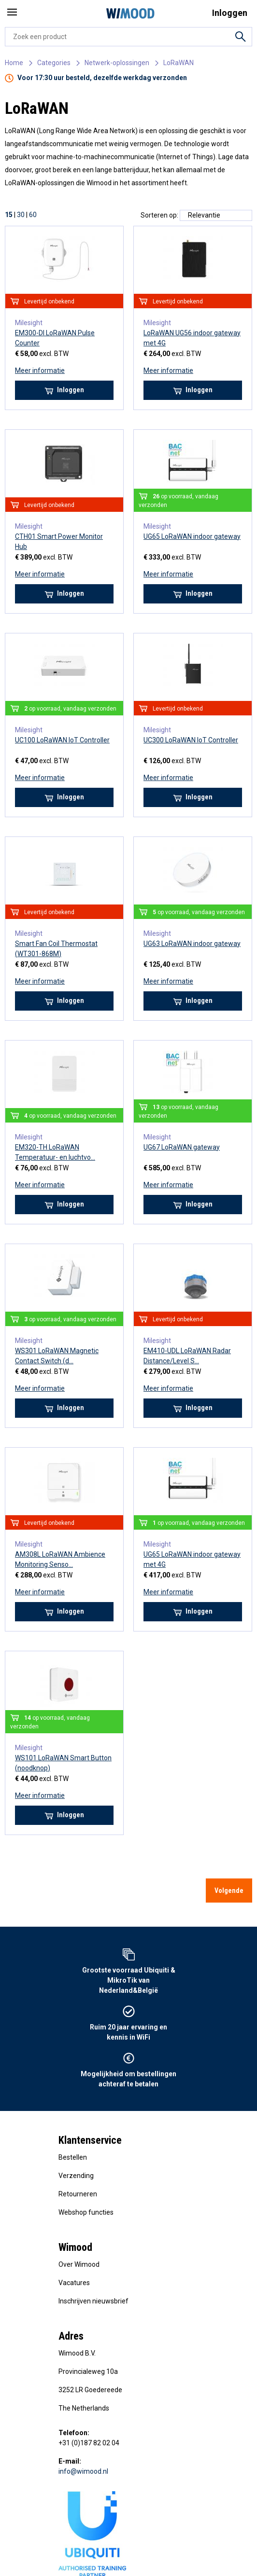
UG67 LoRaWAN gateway (181, 1147)
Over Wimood (79, 2264)
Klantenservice (90, 2140)
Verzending (76, 2175)
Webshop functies (86, 2212)
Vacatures (74, 2283)
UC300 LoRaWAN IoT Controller (190, 740)
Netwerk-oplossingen (117, 63)
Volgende (228, 1890)
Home (14, 63)
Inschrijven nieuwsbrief (93, 2301)
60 (33, 215)
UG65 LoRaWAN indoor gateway (192, 536)
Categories (54, 63)
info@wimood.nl (83, 2471)
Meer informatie (40, 370)
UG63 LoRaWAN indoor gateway (192, 943)
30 (21, 215)
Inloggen (64, 390)
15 (9, 215)
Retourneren (77, 2194)
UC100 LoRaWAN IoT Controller (62, 740)
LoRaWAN (178, 63)
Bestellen (72, 2157)
